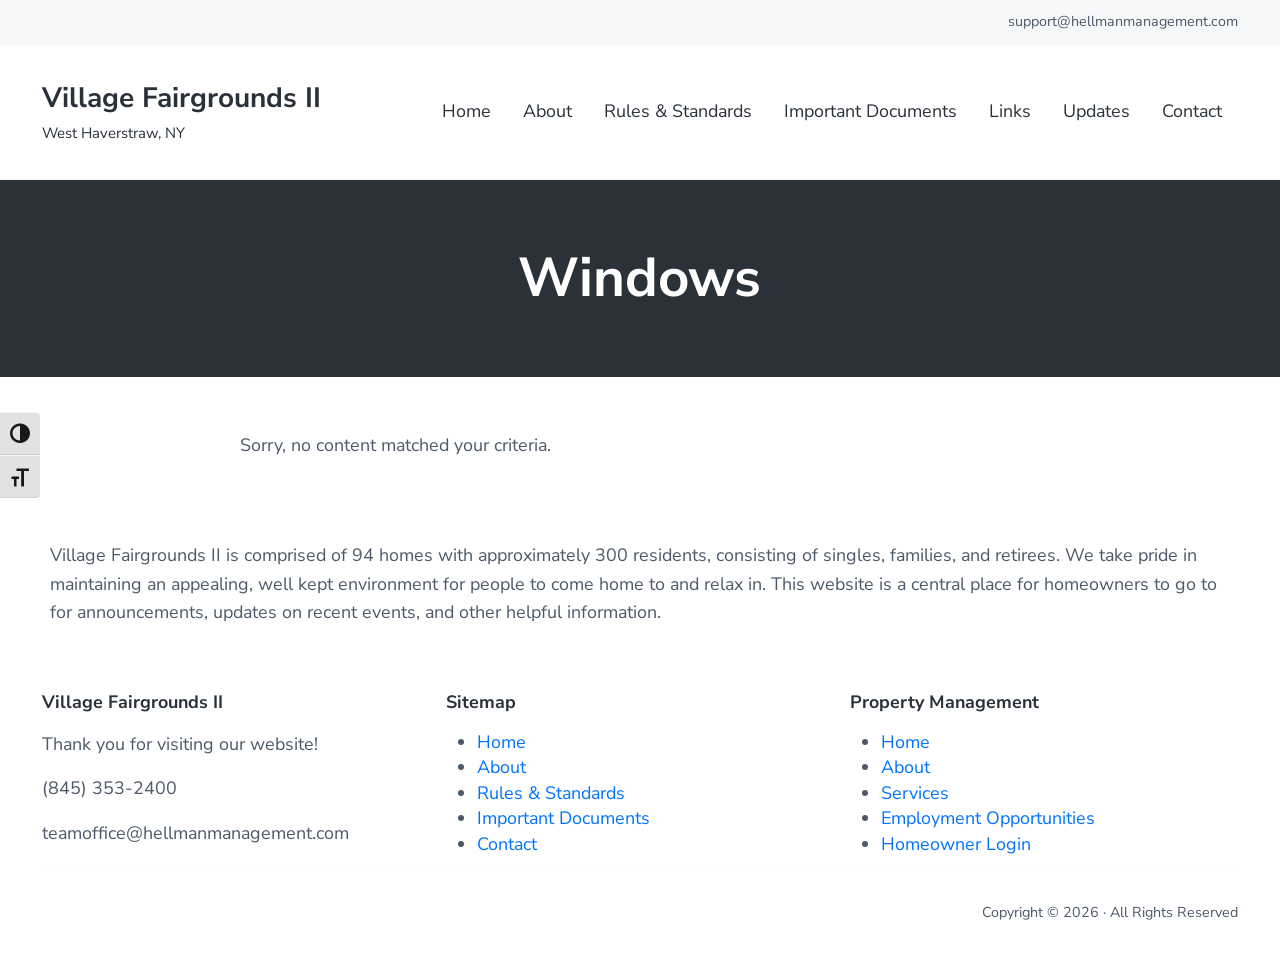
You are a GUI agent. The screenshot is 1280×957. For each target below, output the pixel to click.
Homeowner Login (956, 844)
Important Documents (563, 818)
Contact (507, 844)
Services (915, 793)
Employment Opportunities (988, 818)
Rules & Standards (551, 793)
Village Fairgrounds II (181, 98)
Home (501, 742)
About (501, 767)
